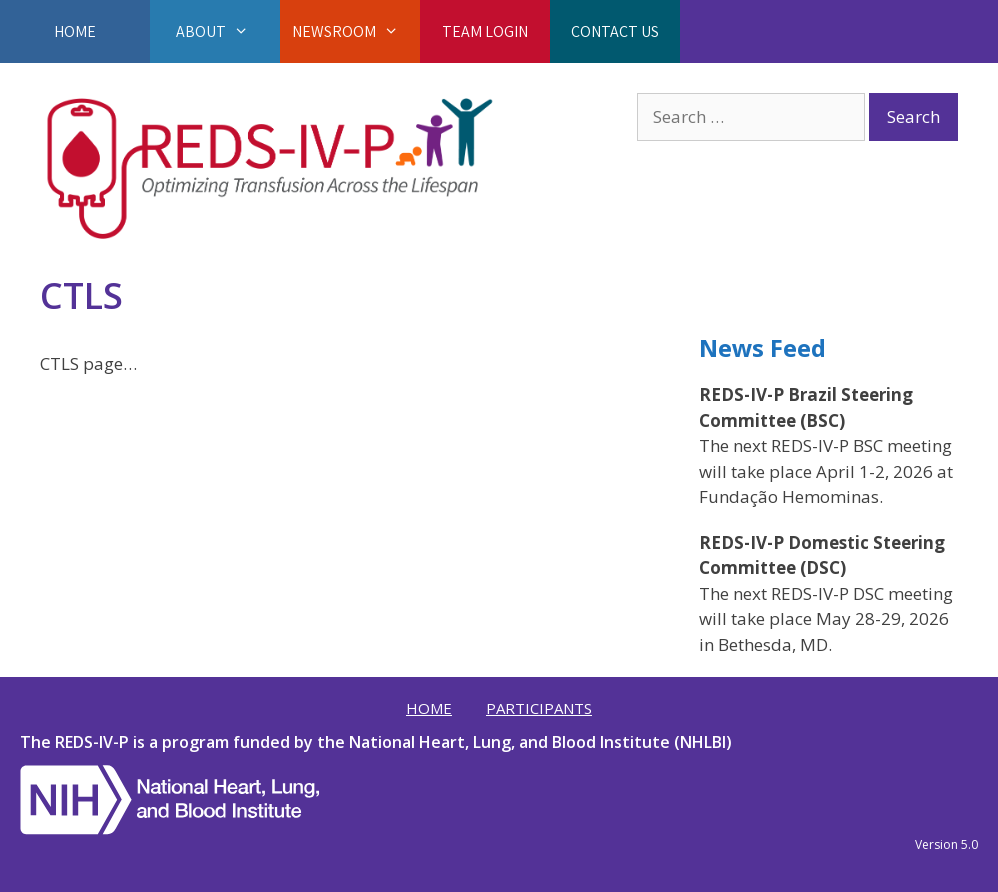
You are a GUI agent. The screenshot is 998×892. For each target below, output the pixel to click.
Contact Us (615, 31)
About (215, 31)
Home (75, 31)
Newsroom (355, 31)
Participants (539, 708)
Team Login (485, 31)
